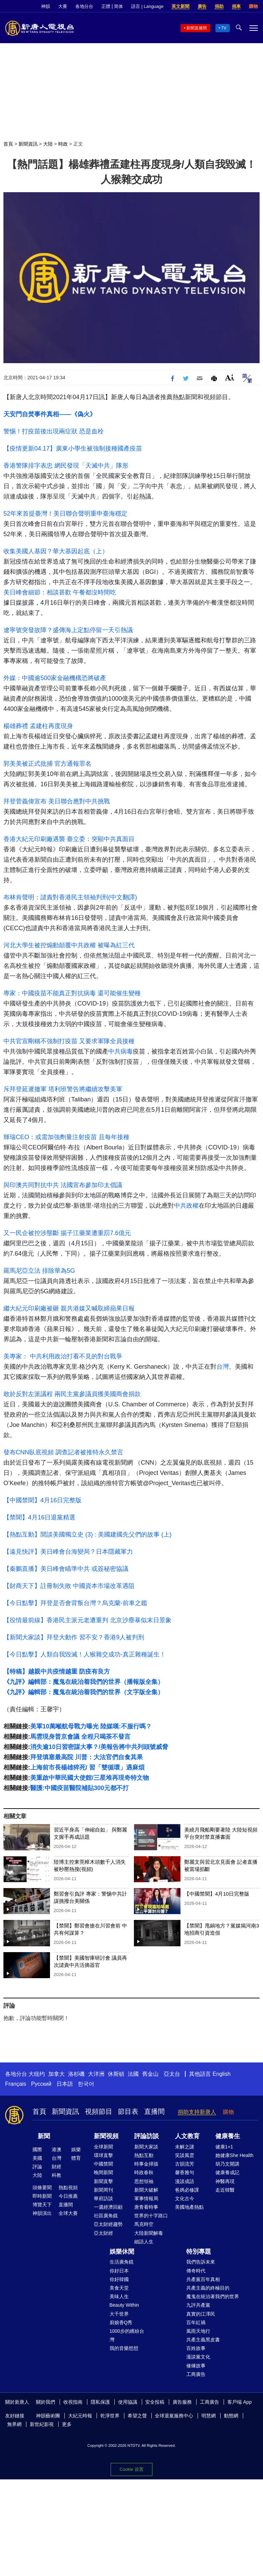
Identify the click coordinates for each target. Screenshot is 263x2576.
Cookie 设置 (131, 2469)
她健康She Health (234, 2155)
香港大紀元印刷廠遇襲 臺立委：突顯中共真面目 (69, 839)
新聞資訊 (28, 144)
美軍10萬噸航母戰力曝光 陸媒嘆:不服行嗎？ (91, 1726)
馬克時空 (143, 2224)
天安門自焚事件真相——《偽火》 (49, 414)
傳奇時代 (195, 2270)
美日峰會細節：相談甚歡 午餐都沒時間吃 (59, 592)
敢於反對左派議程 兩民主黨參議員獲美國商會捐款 (72, 1394)
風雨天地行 (198, 2331)
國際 (37, 2149)
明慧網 (208, 2415)
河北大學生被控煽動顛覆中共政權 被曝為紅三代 (69, 945)
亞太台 (172, 2074)
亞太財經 (103, 2233)
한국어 (86, 2084)
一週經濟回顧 (108, 2207)
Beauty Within (124, 2305)
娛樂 (76, 2149)
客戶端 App (239, 2402)
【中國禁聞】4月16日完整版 (42, 1500)
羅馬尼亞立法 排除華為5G (39, 1270)
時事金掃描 (146, 2164)
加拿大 (56, 2074)
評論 (37, 2166)
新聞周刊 (103, 2190)
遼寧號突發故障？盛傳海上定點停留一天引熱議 (68, 630)
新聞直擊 (103, 2181)
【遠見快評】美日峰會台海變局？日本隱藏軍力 (68, 1551)
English (221, 2074)
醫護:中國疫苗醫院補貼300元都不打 (79, 1788)
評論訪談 (146, 2136)
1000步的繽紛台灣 (127, 2335)
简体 (118, 6)
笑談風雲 (184, 2155)
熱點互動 (143, 2155)
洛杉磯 (76, 2074)
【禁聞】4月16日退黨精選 (39, 1517)
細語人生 (143, 2241)
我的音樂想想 (124, 2348)
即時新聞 (42, 2196)
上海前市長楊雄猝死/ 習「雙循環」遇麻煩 (87, 1767)
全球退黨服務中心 (174, 2415)
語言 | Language (147, 6)
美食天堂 (119, 2288)
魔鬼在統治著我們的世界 (212, 2296)
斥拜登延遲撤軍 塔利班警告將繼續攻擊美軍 (62, 1089)
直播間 (154, 2111)
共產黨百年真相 (203, 2279)
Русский (41, 2084)
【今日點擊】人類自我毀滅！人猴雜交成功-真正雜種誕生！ (84, 1654)
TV (223, 28)
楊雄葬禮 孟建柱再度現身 (38, 726)
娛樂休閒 (122, 2251)
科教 (56, 2175)
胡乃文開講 (227, 2164)
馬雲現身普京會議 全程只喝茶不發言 (80, 1736)
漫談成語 (184, 2181)
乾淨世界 (110, 2415)
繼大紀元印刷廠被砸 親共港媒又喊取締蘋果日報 (69, 1308)
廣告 (202, 6)
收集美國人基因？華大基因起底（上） (55, 551)
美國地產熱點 (189, 2207)
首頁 (8, 144)
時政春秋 (143, 2172)
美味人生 (119, 2296)
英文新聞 (180, 6)
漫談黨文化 (198, 2356)
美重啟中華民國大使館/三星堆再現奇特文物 (89, 1777)
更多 (67, 2424)
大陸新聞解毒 (148, 2233)
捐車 (236, 6)
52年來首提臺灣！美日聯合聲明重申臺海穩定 (65, 513)
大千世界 (119, 2314)
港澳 (56, 2149)
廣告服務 (182, 2402)
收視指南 (73, 2402)
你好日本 (119, 2270)
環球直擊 (103, 2155)
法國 (133, 2074)
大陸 (48, 144)
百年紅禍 (195, 2322)
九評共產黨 (198, 2305)
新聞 (44, 2136)
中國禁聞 (103, 2164)
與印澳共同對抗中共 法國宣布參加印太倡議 (62, 1185)
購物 (253, 6)
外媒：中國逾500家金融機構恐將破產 (54, 678)
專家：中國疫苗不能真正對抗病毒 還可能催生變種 (72, 993)
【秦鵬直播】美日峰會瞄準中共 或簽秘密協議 (65, 1568)
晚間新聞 (103, 2172)
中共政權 (186, 1205)
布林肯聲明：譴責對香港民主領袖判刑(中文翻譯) (70, 897)
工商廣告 (195, 2374)
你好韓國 (119, 2279)
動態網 (231, 2415)
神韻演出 (42, 2213)
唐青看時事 (146, 2207)
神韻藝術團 (48, 2415)
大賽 (62, 6)
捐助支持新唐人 (197, 2112)
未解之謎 (184, 2146)
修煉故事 (195, 2365)
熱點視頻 (68, 2187)
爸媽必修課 (187, 2190)
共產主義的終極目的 (207, 2288)
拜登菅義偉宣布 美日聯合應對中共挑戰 (56, 801)
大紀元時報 (80, 2415)
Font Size (230, 377)
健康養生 (227, 2136)
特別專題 (198, 2251)
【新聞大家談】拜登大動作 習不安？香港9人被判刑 (73, 1637)
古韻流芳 (184, 2164)
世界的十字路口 (151, 2215)
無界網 (14, 2424)
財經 (56, 2166)
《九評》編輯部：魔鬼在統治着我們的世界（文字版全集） (83, 1692)
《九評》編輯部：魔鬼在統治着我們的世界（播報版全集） (83, 1681)
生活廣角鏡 (122, 2262)
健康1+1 (224, 2146)
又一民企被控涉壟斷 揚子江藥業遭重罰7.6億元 (67, 1233)
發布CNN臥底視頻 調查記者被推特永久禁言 (63, 1452)
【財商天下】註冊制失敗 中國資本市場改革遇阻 (69, 1585)
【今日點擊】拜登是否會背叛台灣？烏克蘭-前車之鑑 (75, 1603)
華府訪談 (103, 2198)
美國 (37, 2158)
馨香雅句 (184, 2172)
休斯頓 (116, 2074)
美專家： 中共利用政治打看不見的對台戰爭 (62, 1356)
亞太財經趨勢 (108, 2224)
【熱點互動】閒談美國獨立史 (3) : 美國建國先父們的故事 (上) (87, 1534)
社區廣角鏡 (106, 2215)
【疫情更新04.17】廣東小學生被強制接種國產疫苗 (72, 448)
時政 (63, 144)
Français (15, 2084)
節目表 (128, 2111)
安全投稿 (154, 2402)
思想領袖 (143, 2181)
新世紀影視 (42, 2424)
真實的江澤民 (200, 2314)
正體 (105, 6)
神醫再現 (225, 2181)
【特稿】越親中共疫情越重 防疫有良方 (56, 1671)
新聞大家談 (146, 2146)
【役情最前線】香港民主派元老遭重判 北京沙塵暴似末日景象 (87, 1620)
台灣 (222, 1366)
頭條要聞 (42, 2187)
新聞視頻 (106, 2136)
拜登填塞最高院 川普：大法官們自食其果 (86, 1757)
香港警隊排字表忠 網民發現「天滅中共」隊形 (65, 465)
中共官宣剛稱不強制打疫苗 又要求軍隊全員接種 (69, 1041)
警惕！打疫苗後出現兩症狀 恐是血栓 (53, 431)
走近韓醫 (225, 2190)
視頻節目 (98, 2111)
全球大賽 (68, 2213)
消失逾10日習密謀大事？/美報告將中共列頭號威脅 (99, 1746)
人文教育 (187, 2136)
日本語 (65, 2084)
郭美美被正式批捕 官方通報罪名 (47, 763)
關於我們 (45, 2402)
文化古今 (184, 2198)
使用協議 (127, 2402)
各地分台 (84, 6)
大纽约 (36, 2074)
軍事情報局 (146, 2198)
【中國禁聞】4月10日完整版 (216, 1894)
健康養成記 (227, 2172)
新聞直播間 (196, 28)
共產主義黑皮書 (203, 2339)
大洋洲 (96, 2074)
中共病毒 (120, 1051)
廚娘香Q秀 (121, 2322)
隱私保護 (100, 2402)
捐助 (219, 6)
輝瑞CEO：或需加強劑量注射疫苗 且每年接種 (66, 1137)
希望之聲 (137, 2415)
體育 (76, 2158)
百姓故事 (195, 2348)
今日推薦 (68, 2196)
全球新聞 (103, 2146)
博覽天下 (42, 2204)
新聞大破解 (146, 2190)
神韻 (45, 6)
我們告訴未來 (200, 2262)
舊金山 (150, 2074)
